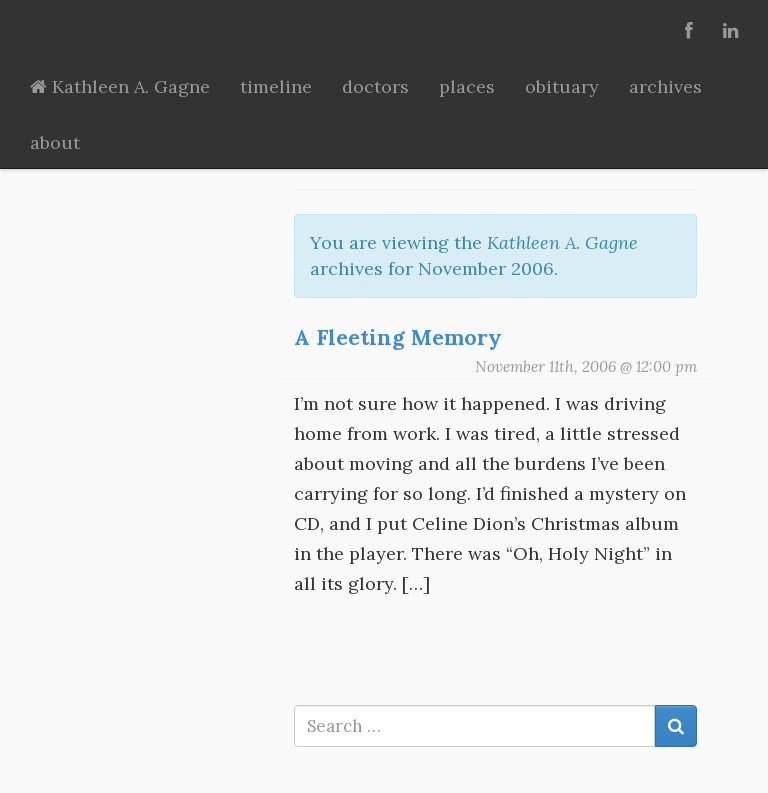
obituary (562, 86)
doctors (375, 86)
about (55, 142)
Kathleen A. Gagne (120, 86)
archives (665, 86)
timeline (276, 86)
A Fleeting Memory (398, 337)
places (467, 86)
